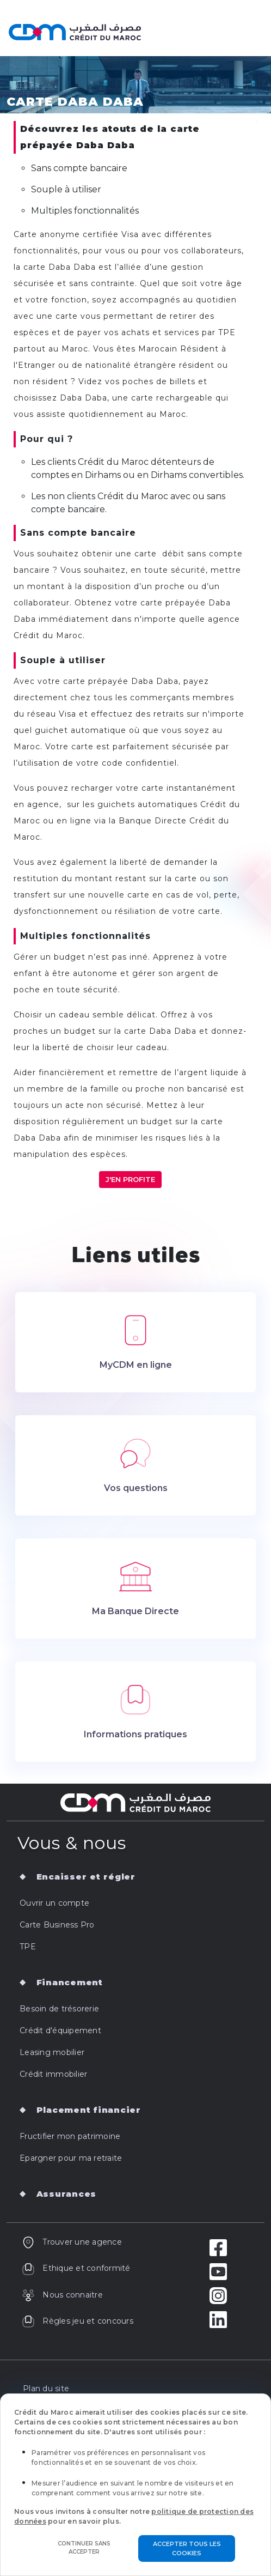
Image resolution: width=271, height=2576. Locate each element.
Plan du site (46, 2388)
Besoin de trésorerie (59, 2009)
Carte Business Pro (57, 1925)
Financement (69, 1982)
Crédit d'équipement (60, 2030)
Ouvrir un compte (54, 1903)
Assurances (66, 2194)
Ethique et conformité (76, 2268)
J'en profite (130, 1179)
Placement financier (88, 2110)
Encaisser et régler (86, 1876)
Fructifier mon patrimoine (70, 2136)
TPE (28, 1946)
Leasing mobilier (52, 2052)
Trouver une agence (72, 2242)
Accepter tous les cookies (187, 2548)
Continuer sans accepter (84, 2547)
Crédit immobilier (53, 2074)
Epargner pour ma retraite (71, 2158)
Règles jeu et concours (77, 2321)
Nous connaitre (62, 2295)
